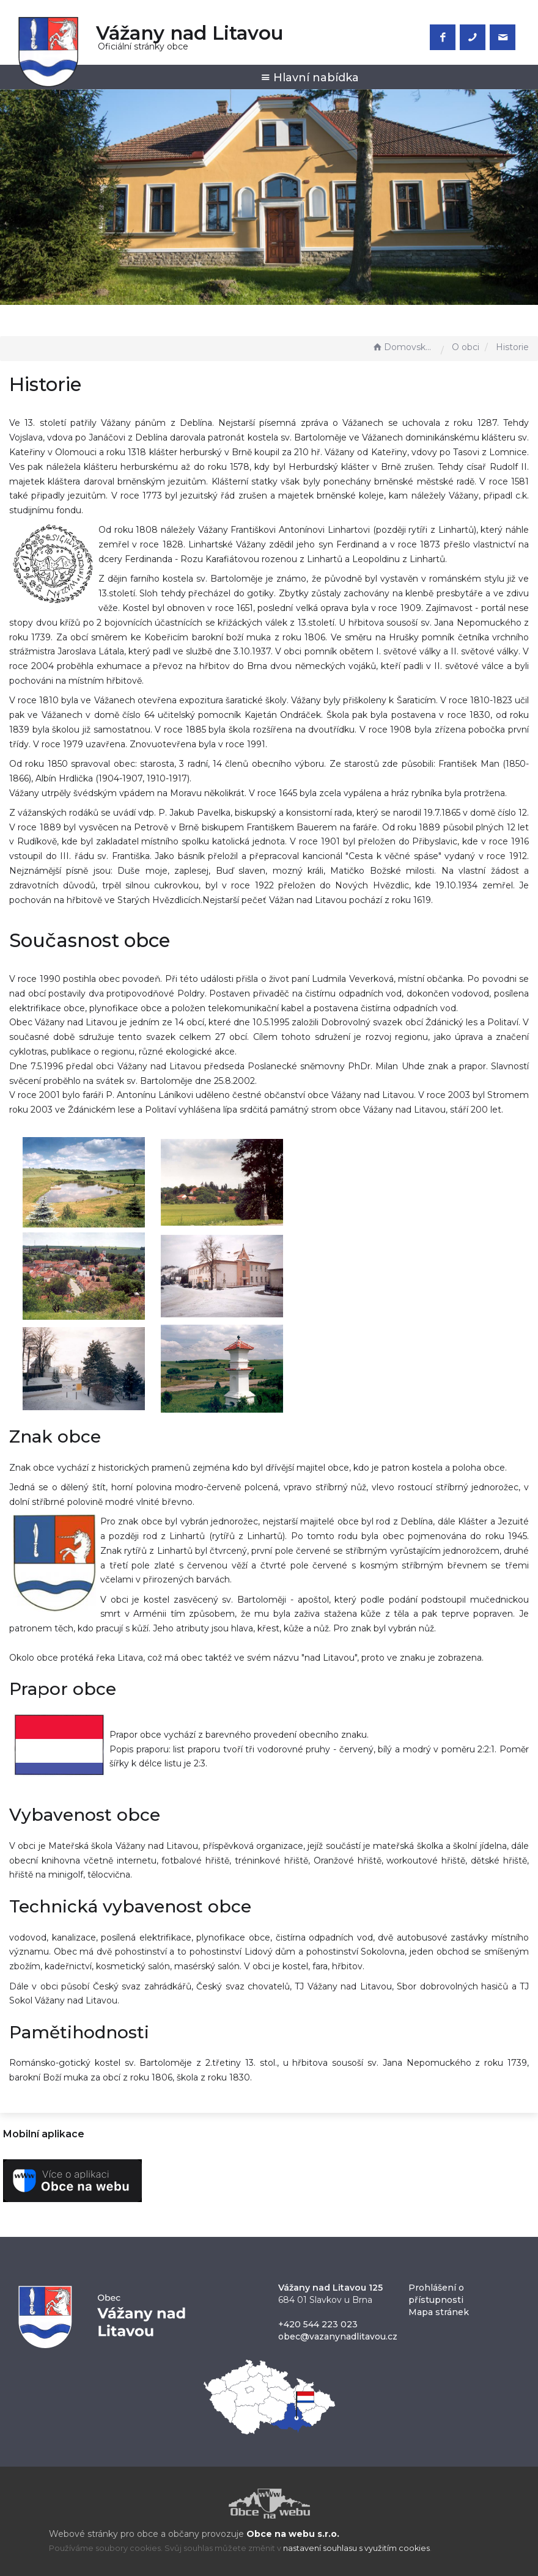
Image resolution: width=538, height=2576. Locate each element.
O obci (465, 347)
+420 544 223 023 (318, 2324)
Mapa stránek (438, 2312)
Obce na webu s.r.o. (292, 2533)
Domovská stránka (403, 347)
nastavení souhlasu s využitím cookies (356, 2548)
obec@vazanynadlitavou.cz (337, 2336)
